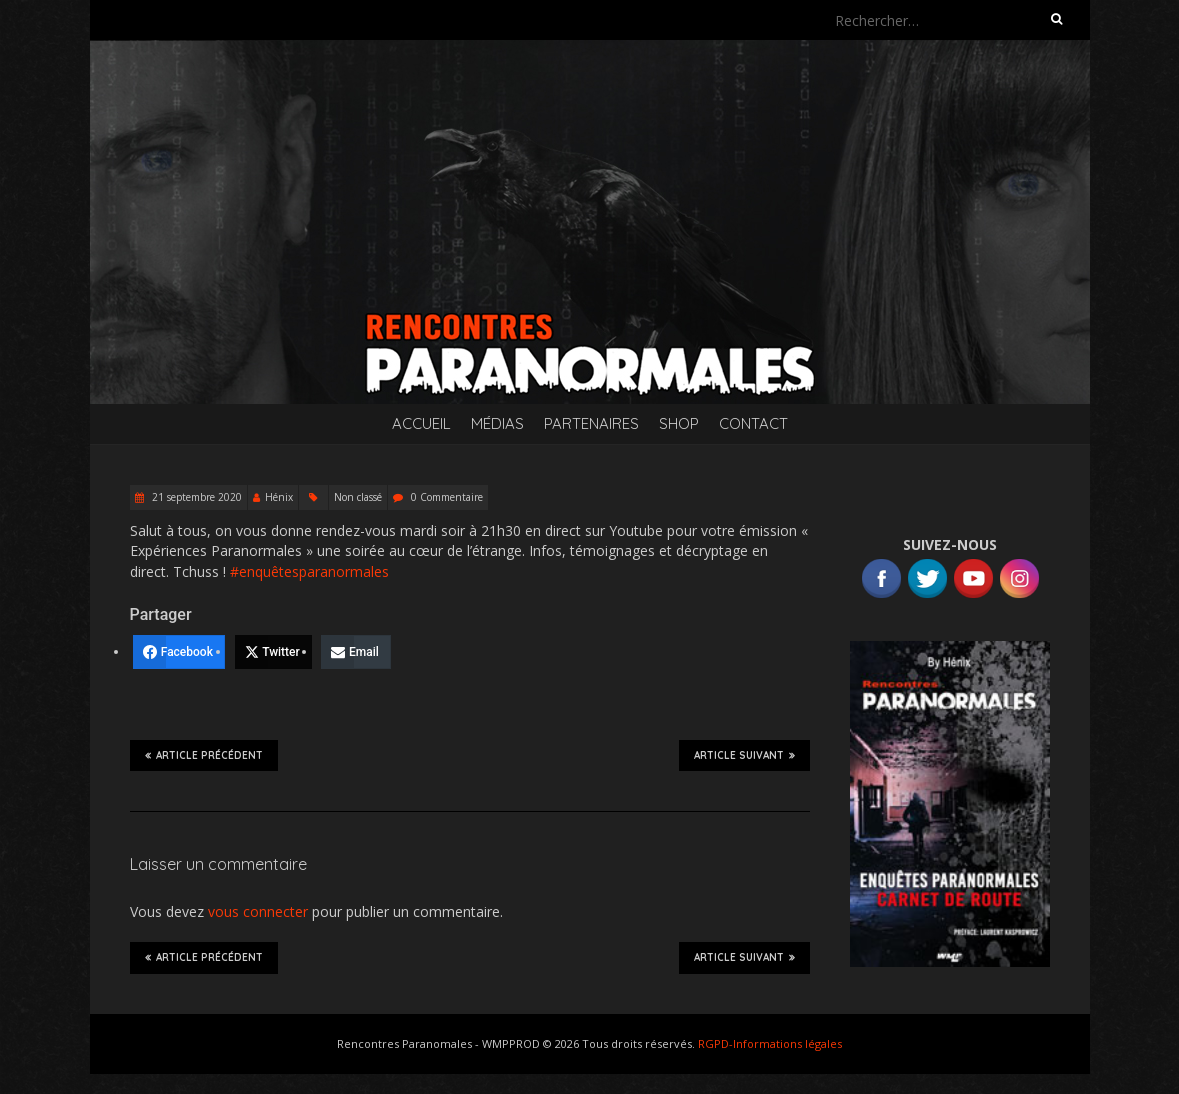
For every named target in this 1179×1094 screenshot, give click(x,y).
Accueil (421, 423)
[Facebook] (179, 652)
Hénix (279, 497)
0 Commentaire (447, 497)
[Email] (355, 652)
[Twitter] (273, 652)
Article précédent (204, 755)
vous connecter (258, 911)
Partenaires (591, 423)
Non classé (358, 497)
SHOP (679, 423)
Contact (753, 423)
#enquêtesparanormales (309, 571)
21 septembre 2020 (195, 497)
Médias (497, 423)
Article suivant (744, 755)
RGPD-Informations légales (770, 1043)
